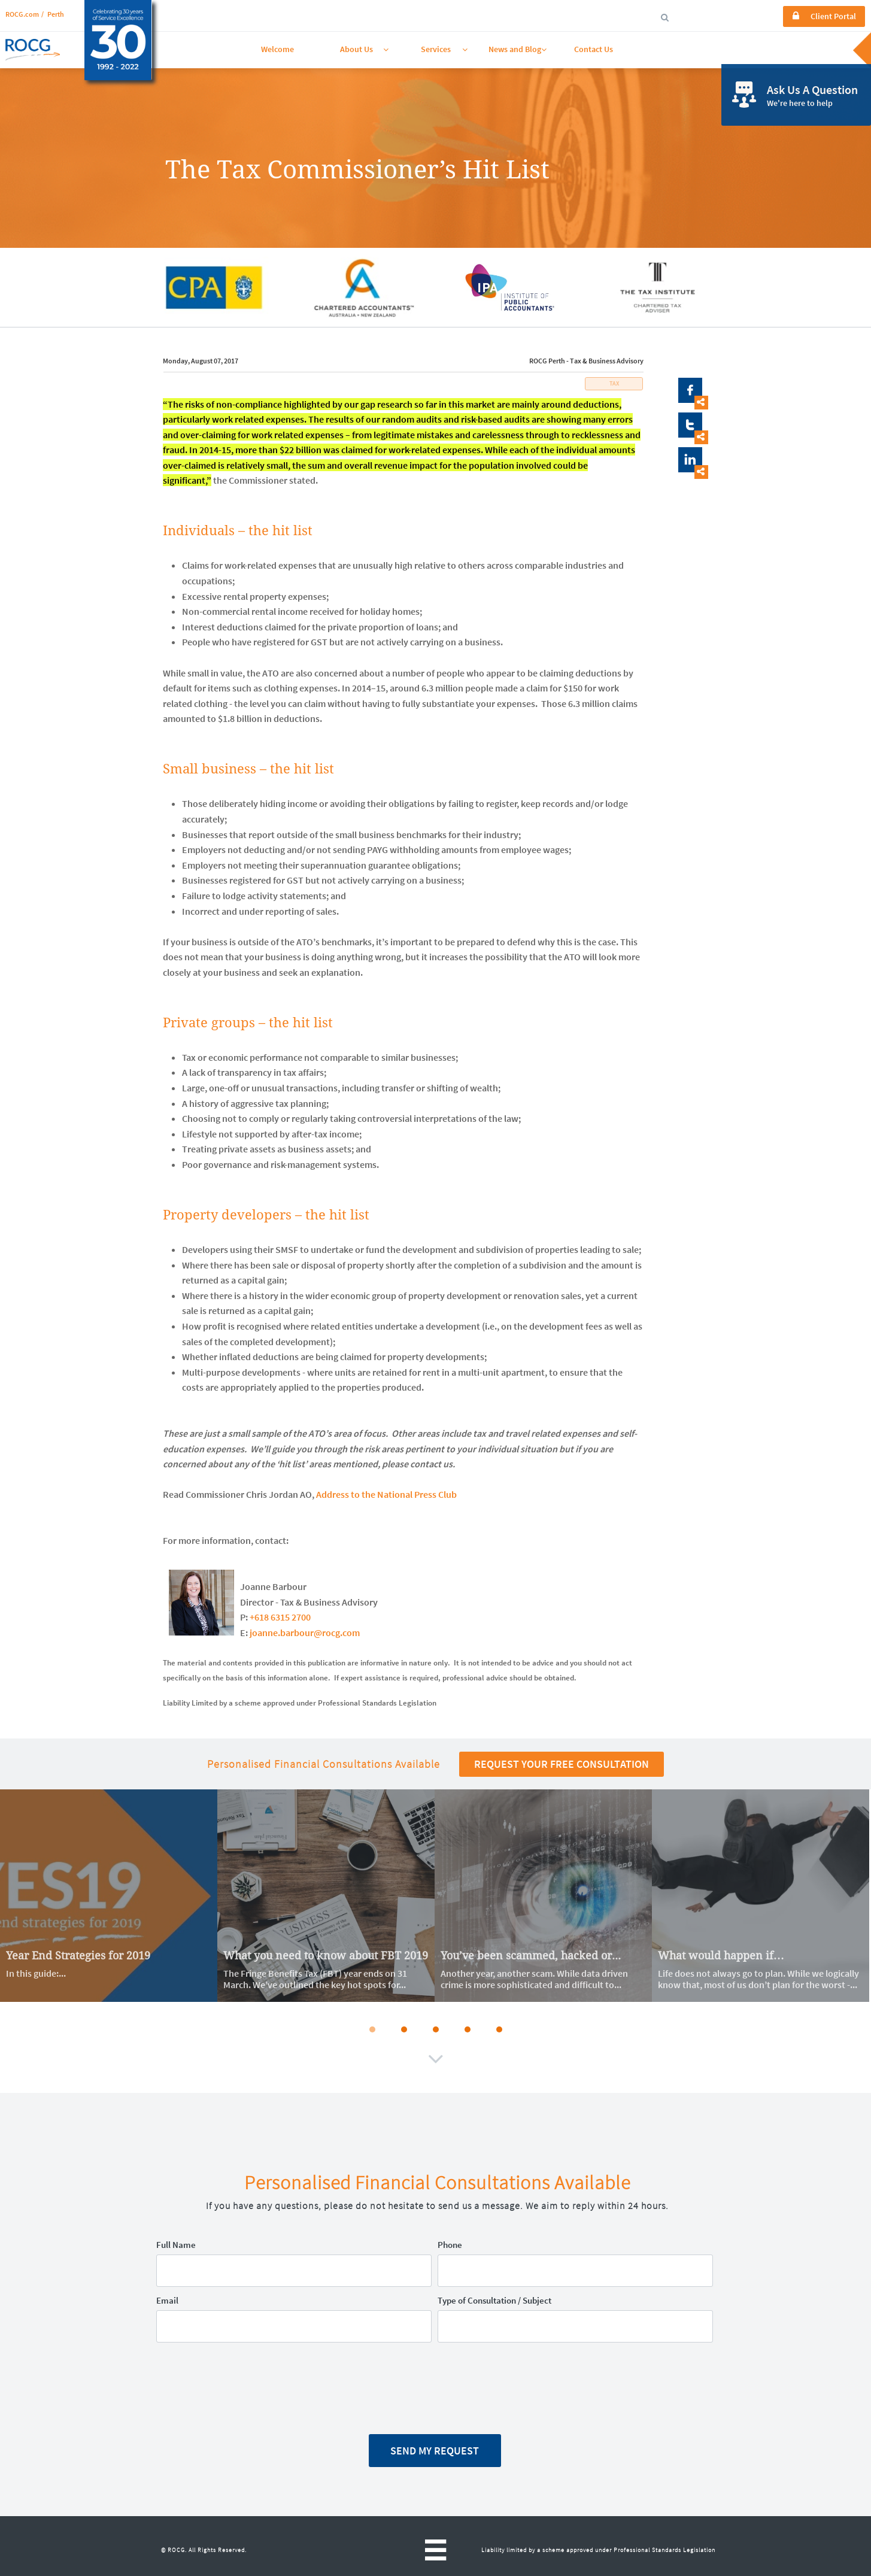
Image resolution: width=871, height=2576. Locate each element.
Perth (55, 14)
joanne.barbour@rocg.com (305, 1633)
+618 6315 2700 (280, 1617)
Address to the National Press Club (386, 1494)
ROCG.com (22, 14)
